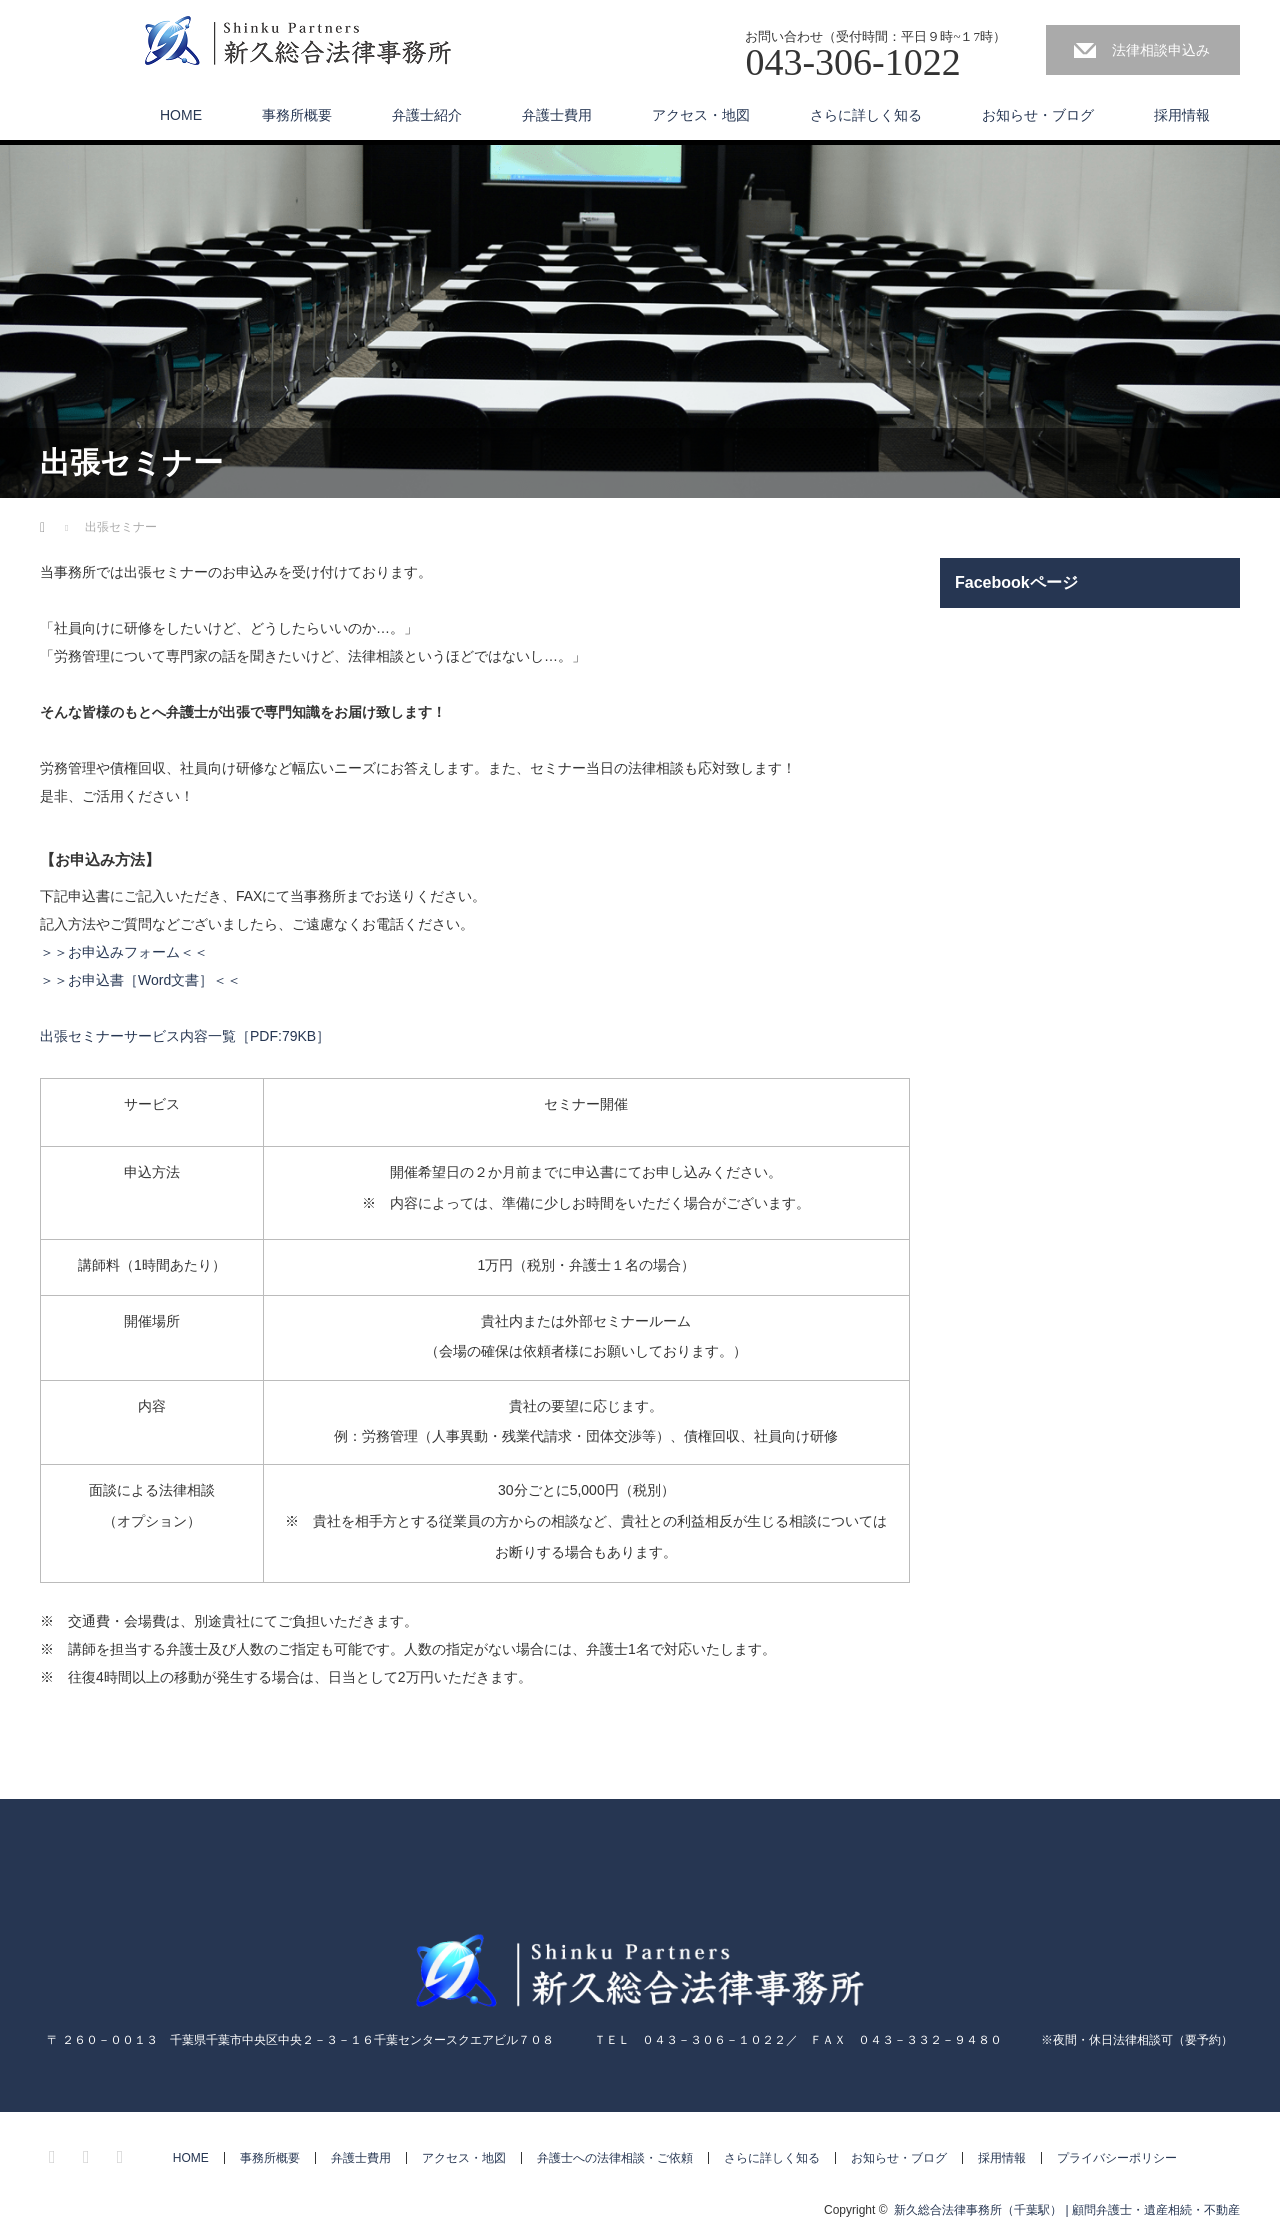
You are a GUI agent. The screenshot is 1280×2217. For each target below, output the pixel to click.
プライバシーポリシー (1117, 2158)
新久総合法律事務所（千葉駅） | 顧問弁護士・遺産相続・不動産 (1067, 2210)
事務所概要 (297, 115)
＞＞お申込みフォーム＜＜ (124, 952)
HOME (181, 115)
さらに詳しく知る (866, 115)
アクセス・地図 (701, 115)
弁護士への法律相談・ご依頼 (615, 2158)
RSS (123, 2154)
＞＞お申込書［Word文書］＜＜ (140, 980)
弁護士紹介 (427, 115)
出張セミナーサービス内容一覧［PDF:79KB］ (185, 1036)
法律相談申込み (1161, 50)
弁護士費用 (557, 115)
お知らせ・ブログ (1038, 115)
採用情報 (1182, 115)
